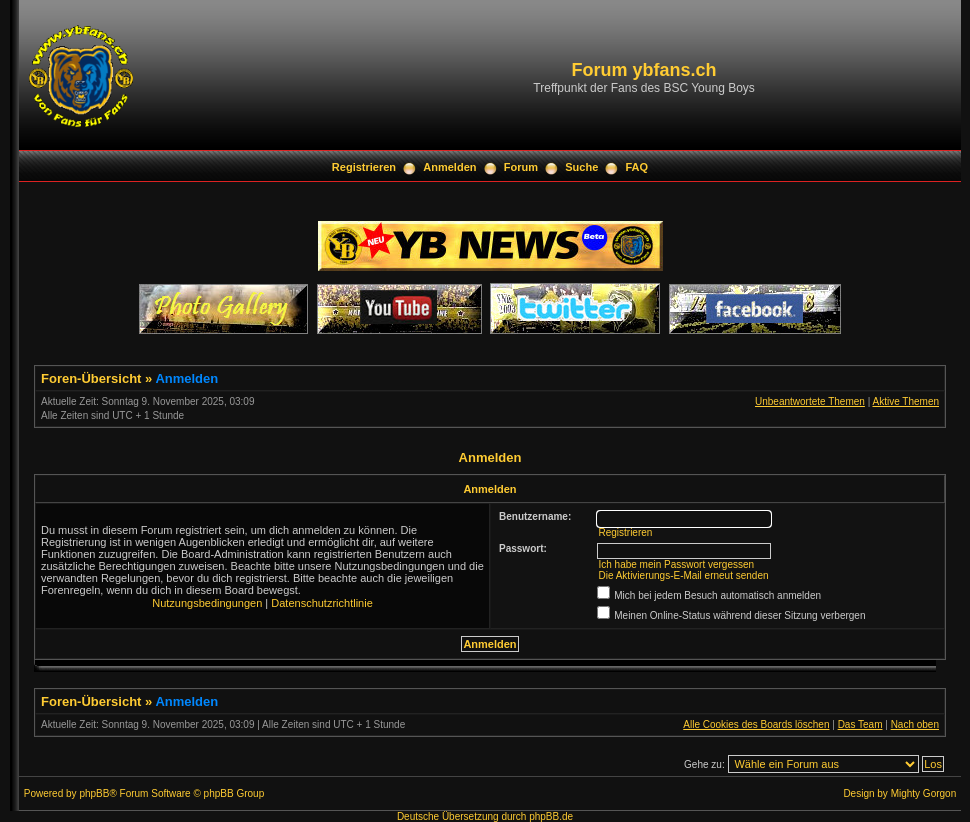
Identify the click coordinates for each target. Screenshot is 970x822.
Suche (581, 167)
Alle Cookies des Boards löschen (756, 724)
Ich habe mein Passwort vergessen (676, 564)
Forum (521, 167)
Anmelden (449, 167)
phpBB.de (551, 816)
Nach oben (915, 724)
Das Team (860, 724)
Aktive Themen (905, 401)
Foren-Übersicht (91, 378)
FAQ (637, 167)
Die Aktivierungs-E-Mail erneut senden (683, 575)
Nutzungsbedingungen (207, 603)
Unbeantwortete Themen (810, 401)
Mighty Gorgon (924, 793)
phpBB (94, 793)
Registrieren (364, 167)
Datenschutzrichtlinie (322, 603)
